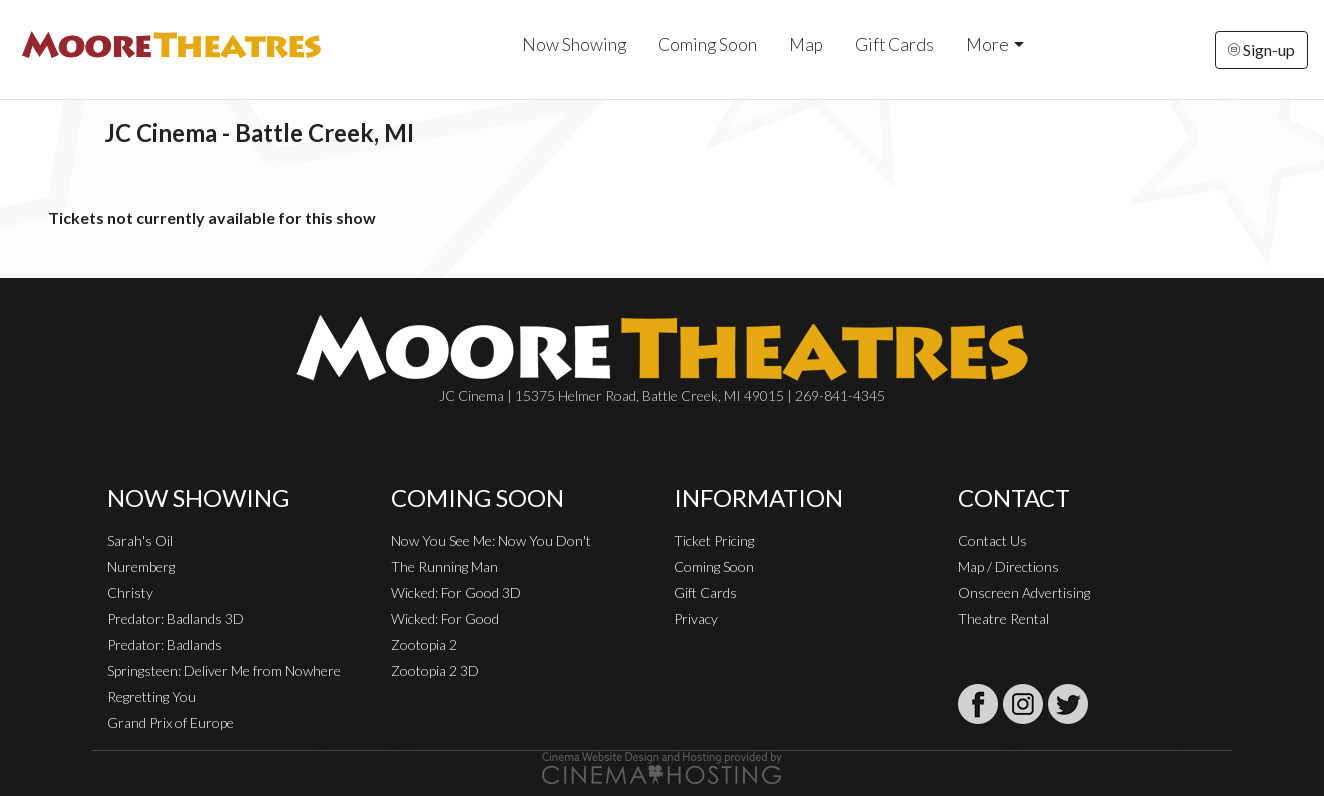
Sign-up (1261, 49)
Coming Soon (707, 44)
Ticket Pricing (714, 540)
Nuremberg (141, 566)
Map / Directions (1008, 566)
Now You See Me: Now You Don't (491, 540)
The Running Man (444, 566)
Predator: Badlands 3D (175, 618)
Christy (130, 592)
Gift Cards (894, 44)
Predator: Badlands (164, 644)
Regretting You (151, 696)
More (987, 44)
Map (806, 44)
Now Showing (574, 44)
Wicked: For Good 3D (456, 592)
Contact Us (992, 540)
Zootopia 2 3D (435, 670)
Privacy (696, 618)
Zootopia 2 (424, 644)
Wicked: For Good (445, 618)
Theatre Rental (1003, 618)
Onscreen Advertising (1024, 592)
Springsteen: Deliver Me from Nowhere (224, 670)
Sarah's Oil (140, 540)
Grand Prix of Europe (170, 722)
